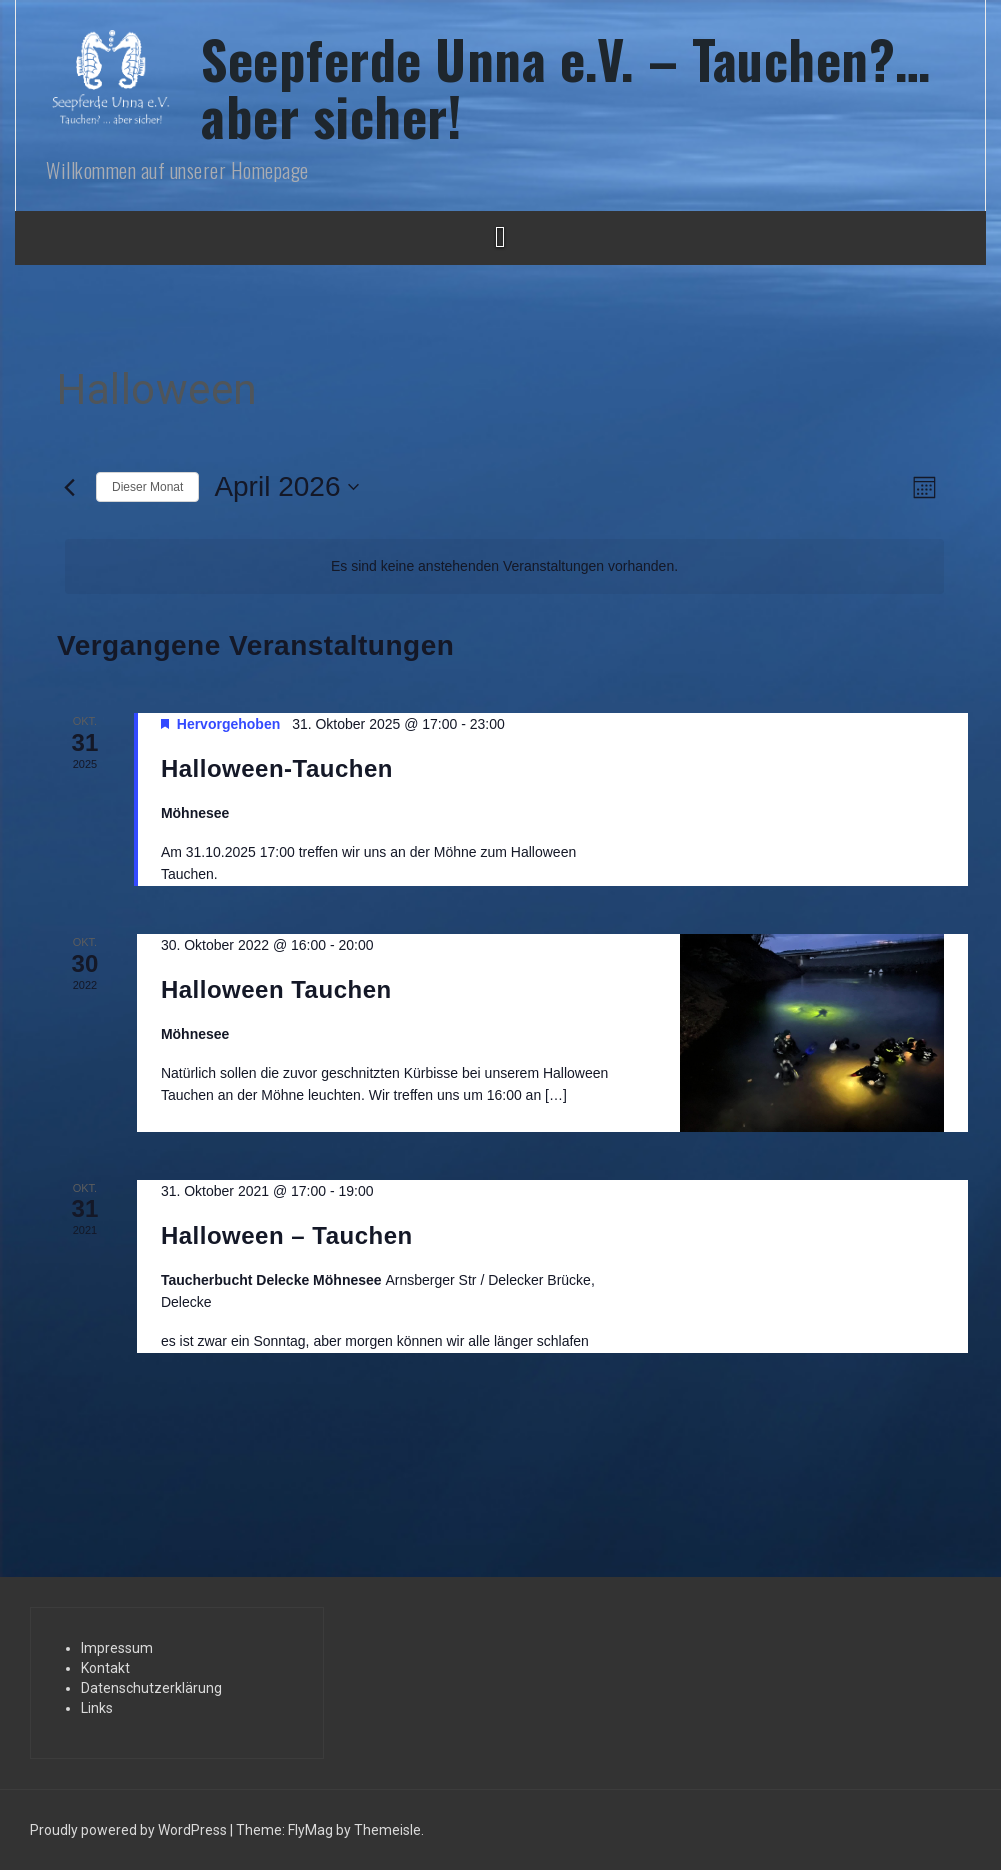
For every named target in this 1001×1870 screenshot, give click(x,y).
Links (97, 1708)
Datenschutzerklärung (151, 1688)
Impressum (117, 1648)
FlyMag (310, 1830)
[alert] (504, 566)
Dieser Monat (147, 487)
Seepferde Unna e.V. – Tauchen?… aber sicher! (566, 87)
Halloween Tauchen (276, 989)
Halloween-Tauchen (277, 768)
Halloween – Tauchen (287, 1235)
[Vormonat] (69, 487)
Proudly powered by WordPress (130, 1830)
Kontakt (105, 1668)
